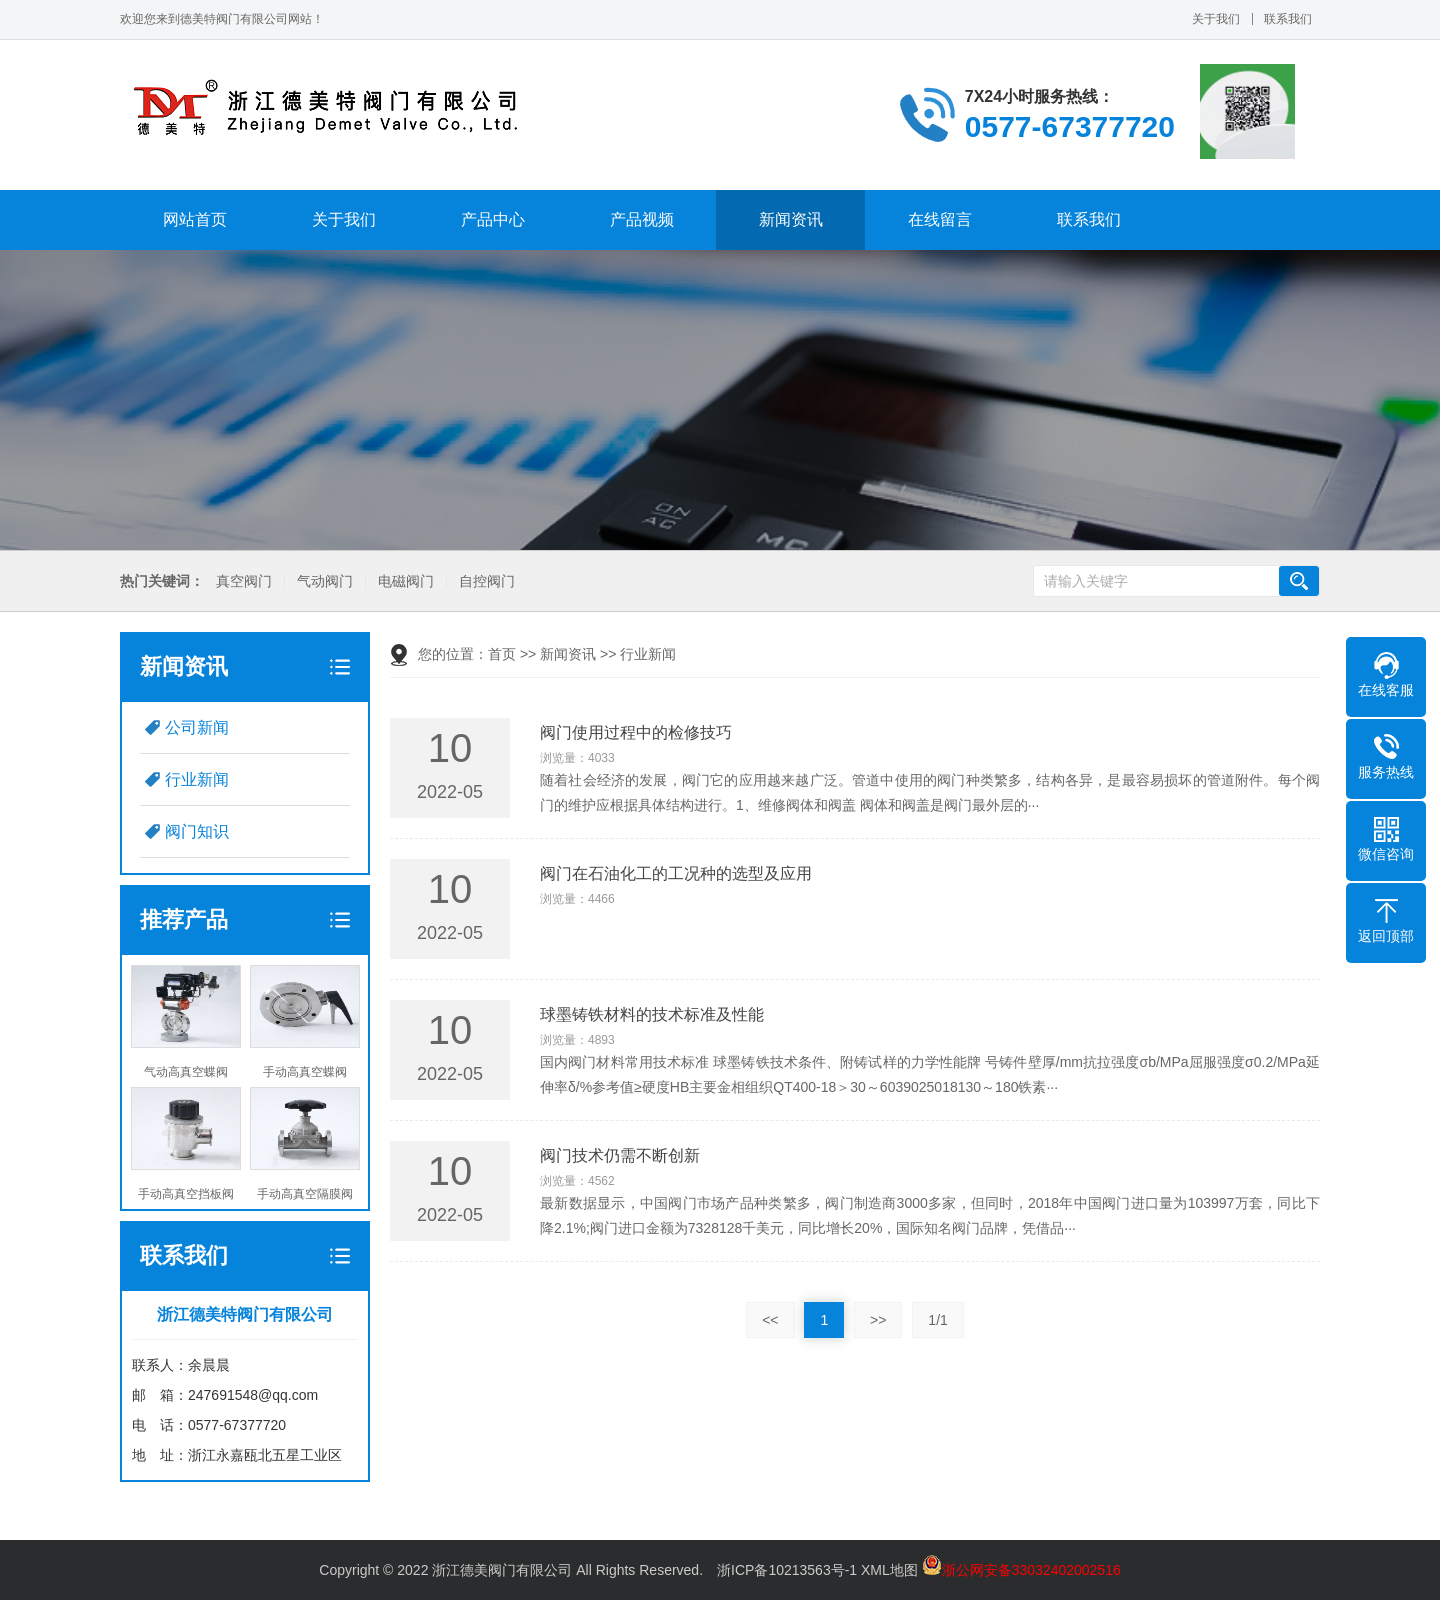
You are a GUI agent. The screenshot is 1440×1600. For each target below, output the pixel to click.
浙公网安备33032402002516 (1021, 1570)
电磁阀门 (405, 581)
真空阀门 (243, 581)
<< (770, 1320)
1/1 (937, 1320)
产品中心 (493, 219)
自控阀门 (486, 581)
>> (878, 1320)
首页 (502, 654)
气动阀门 (324, 581)
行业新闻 (197, 779)
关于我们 (1216, 19)
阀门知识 (197, 831)
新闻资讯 (791, 219)
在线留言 (940, 219)
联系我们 (1288, 19)
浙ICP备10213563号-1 (787, 1570)
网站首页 (195, 219)
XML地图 (889, 1570)
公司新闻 (197, 727)
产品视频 (642, 219)
